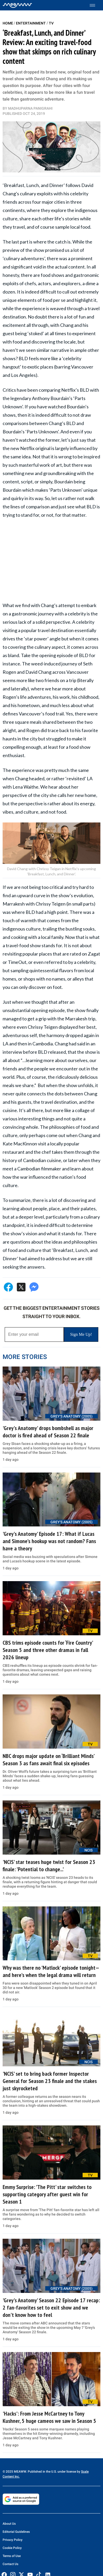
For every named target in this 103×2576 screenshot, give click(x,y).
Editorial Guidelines (16, 2532)
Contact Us (10, 2564)
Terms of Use (12, 2556)
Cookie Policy (12, 2548)
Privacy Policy (12, 2540)
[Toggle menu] (95, 5)
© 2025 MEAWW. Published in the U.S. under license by (42, 2471)
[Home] (17, 5)
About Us (9, 2523)
